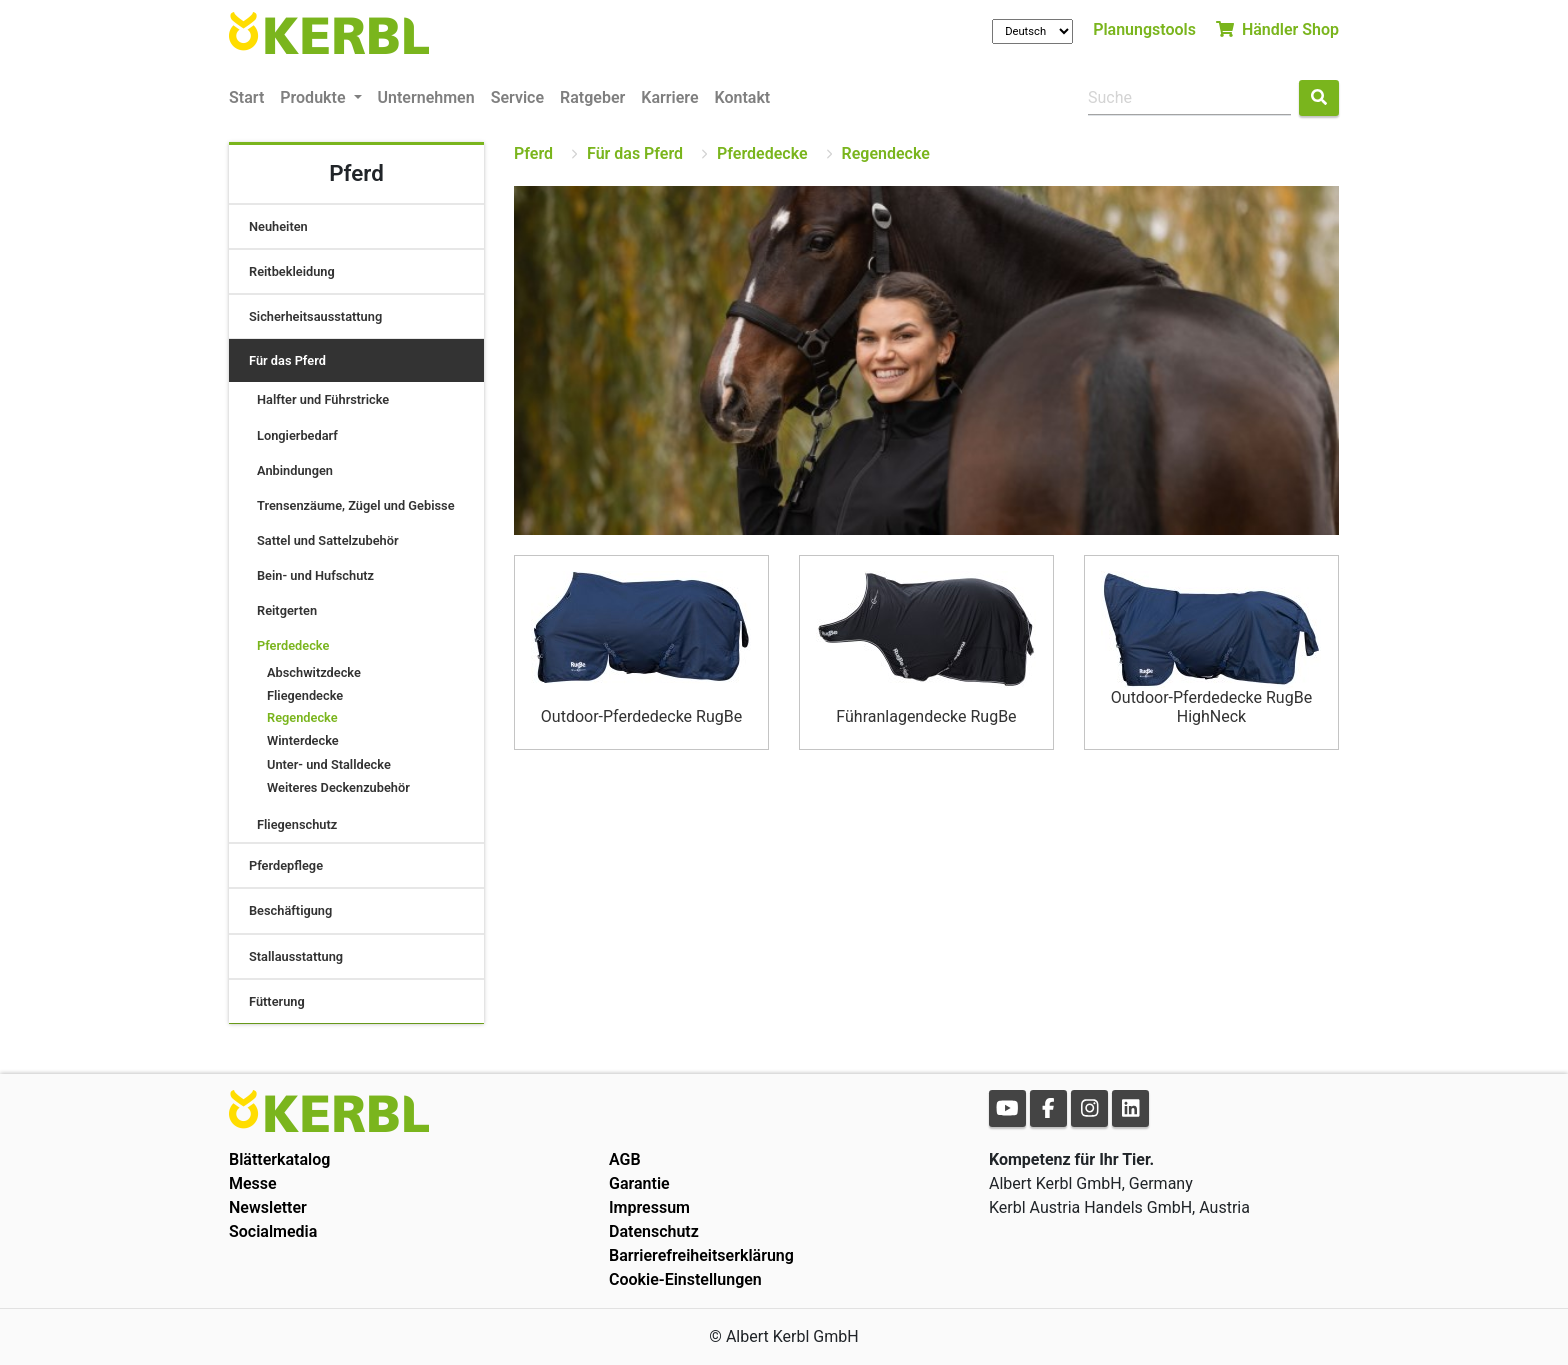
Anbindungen (295, 470)
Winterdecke (303, 740)
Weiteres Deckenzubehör (338, 787)
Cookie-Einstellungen (685, 1279)
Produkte (314, 97)
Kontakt (743, 97)
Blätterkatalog (279, 1159)
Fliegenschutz (297, 824)
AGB (625, 1159)
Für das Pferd (287, 360)
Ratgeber (592, 97)
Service (517, 97)
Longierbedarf (297, 435)
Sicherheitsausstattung (315, 316)
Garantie (639, 1183)
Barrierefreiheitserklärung (701, 1255)
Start (246, 97)
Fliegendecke (305, 695)
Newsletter (268, 1207)
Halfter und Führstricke (323, 399)
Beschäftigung (290, 910)
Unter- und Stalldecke (329, 764)
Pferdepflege (286, 865)
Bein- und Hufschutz (315, 575)
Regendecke (302, 717)
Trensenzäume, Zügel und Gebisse (356, 505)
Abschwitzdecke (314, 672)
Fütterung (277, 1001)
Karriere (669, 97)
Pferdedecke (293, 645)
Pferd (533, 153)
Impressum (649, 1207)
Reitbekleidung (292, 271)
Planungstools (1144, 29)
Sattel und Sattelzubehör (328, 540)
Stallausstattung (296, 956)
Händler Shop (1277, 29)
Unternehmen (426, 97)
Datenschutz (654, 1231)
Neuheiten (278, 226)
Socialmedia (273, 1231)
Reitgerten (287, 610)
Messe (253, 1183)
